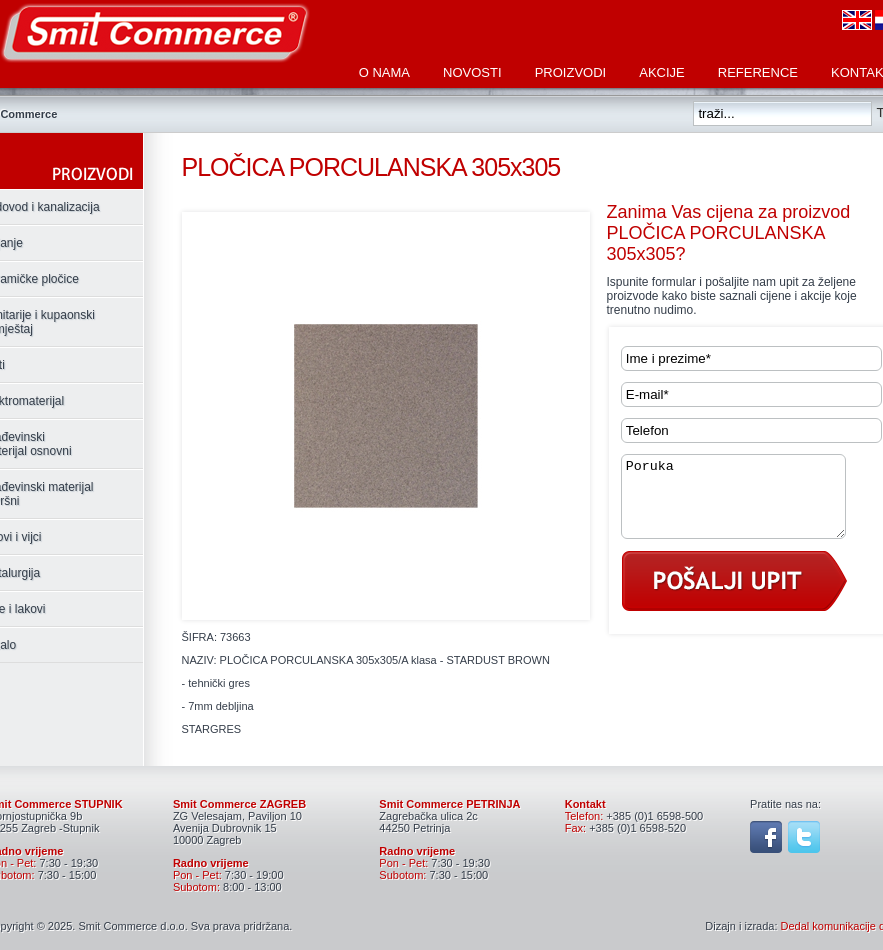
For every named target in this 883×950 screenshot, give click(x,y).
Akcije (662, 72)
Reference (758, 72)
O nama (384, 72)
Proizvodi (571, 72)
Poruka (746, 504)
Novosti (472, 72)
